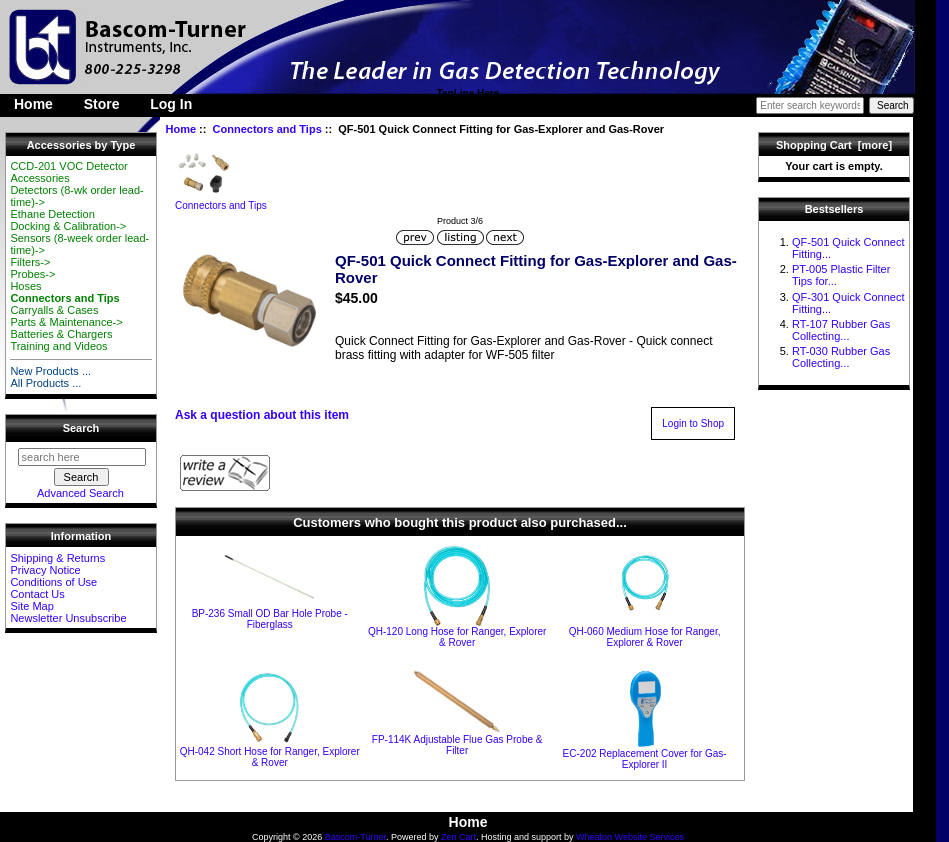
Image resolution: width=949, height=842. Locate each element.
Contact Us (37, 594)
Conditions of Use (53, 582)
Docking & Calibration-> (68, 226)
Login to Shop (693, 423)
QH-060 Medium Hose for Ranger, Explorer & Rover (645, 637)
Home (33, 104)
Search (81, 428)
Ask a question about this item (262, 415)
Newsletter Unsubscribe (68, 618)
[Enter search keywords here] (810, 105)
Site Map (31, 606)
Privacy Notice (45, 570)
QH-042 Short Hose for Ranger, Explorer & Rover (270, 757)
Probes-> (32, 274)
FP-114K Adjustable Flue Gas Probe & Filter (457, 745)
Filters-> (30, 262)
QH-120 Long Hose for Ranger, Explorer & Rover (457, 637)
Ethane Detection (52, 214)
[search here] (82, 457)
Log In (171, 104)
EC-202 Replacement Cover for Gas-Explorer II (645, 759)
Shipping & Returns (57, 558)
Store (102, 104)
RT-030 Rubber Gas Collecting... (841, 357)
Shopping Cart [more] (834, 145)
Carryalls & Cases (54, 310)
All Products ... (45, 383)
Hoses (25, 286)
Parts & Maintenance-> (66, 322)
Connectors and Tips (267, 129)
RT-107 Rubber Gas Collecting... (841, 330)
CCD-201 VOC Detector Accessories (68, 172)
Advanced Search (80, 493)
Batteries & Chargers (61, 334)
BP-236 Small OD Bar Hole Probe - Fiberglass (270, 619)
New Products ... (50, 371)
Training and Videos (58, 346)
